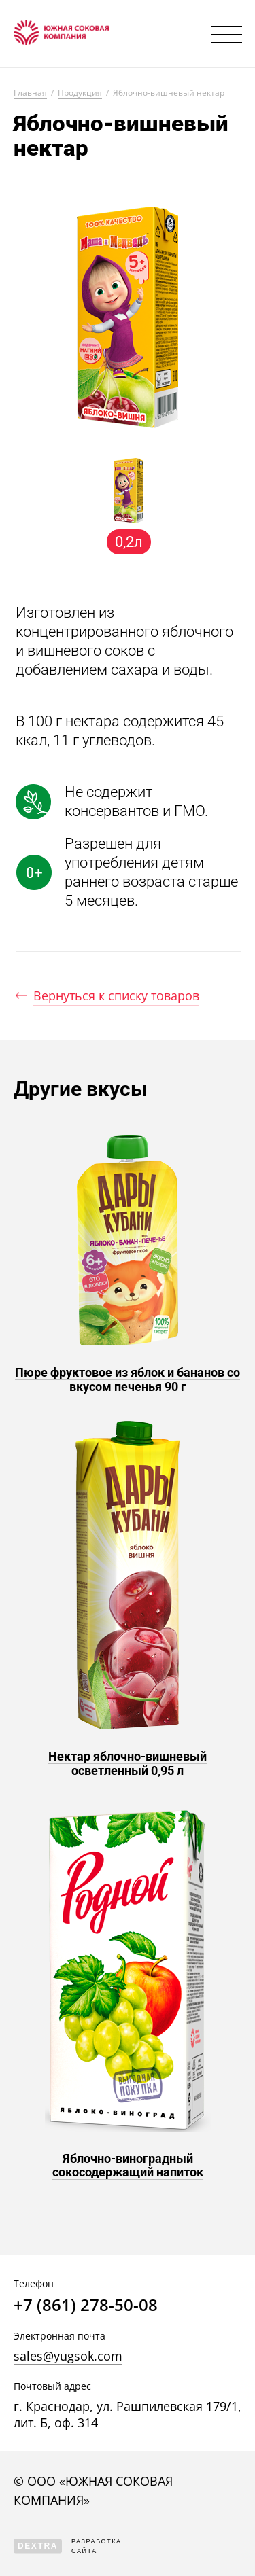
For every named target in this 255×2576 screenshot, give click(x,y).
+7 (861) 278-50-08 (86, 2304)
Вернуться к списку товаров (116, 995)
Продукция (80, 93)
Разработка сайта (68, 2546)
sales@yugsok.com (68, 2356)
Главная (30, 93)
